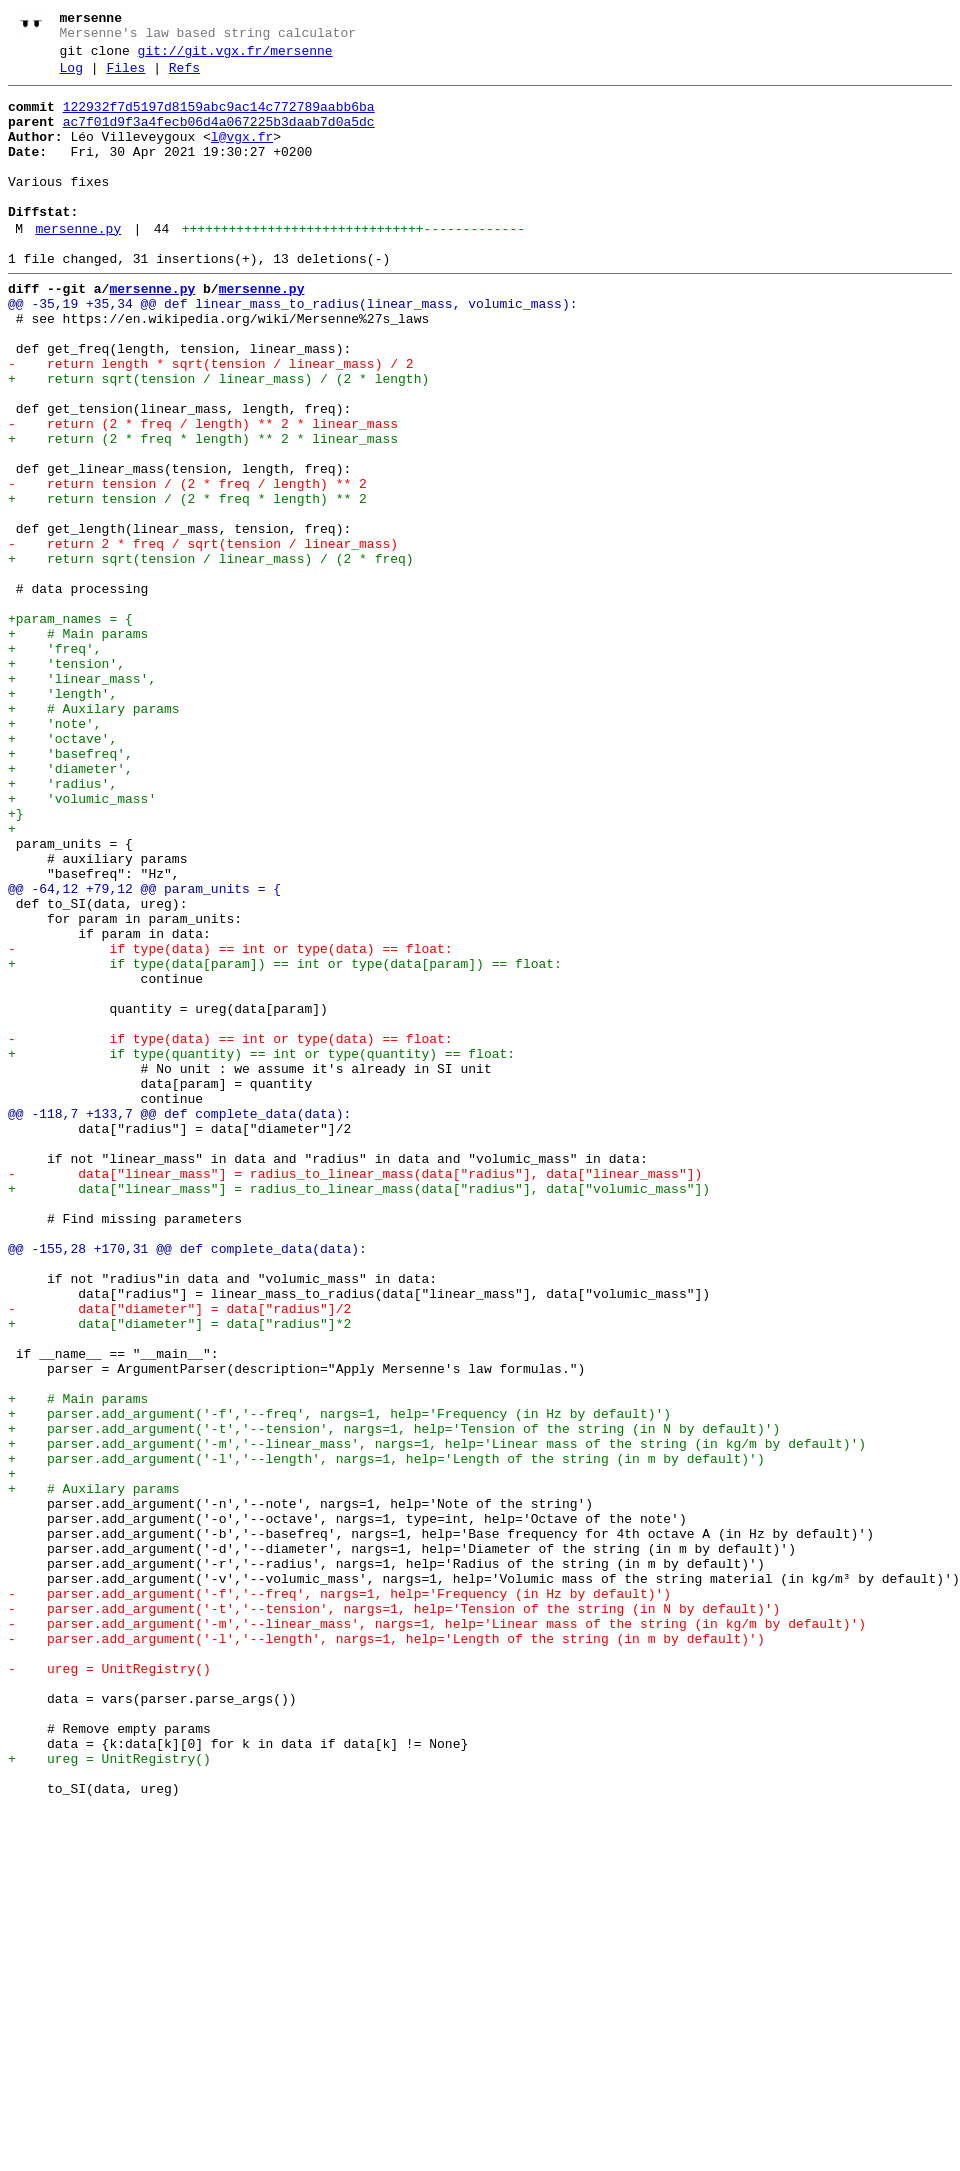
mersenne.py (78, 265)
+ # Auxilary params (94, 835)
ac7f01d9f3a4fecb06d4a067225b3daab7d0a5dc (219, 137)
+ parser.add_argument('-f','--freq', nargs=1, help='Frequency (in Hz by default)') (339, 1681)
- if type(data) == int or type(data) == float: (230, 1123)
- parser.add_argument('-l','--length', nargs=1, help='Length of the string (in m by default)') (386, 1951)
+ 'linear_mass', (82, 799)
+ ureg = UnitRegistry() (109, 2095)
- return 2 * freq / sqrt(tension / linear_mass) (203, 637)
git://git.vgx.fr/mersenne (235, 57)
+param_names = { (70, 727)
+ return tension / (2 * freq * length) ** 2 (187, 583)
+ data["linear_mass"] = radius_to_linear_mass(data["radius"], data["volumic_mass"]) (359, 1411)
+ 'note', (55, 853)
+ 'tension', (66, 781)
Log (71, 77)
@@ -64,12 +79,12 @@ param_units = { (144, 1051)
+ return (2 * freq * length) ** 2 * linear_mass (203, 511)
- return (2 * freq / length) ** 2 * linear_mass (203, 493)
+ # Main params (78, 745)
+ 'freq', (55, 763)
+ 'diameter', (70, 907)
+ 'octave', (62, 871)
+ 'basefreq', (70, 889)
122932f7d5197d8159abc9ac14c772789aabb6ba (219, 119)
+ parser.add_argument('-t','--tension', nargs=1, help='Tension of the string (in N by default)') (394, 1699)
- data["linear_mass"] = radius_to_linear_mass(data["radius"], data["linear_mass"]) (355, 1393)
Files (125, 77)
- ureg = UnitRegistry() (109, 1987)
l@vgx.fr (242, 155)
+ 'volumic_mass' (82, 943)
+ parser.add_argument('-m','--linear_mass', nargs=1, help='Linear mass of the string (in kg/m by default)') (437, 1717)
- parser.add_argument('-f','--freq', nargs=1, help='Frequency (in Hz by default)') (339, 1897)
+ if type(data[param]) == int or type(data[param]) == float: (285, 1141)
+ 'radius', (62, 925)
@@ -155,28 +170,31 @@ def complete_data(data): (187, 1483)
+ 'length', (62, 817)
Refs (184, 77)
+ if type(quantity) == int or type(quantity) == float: (261, 1249)
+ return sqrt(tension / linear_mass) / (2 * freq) (211, 655)
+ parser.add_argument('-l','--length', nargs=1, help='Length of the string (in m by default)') (386, 1735)
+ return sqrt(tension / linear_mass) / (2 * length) (218, 439)
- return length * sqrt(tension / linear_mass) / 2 (211, 421)
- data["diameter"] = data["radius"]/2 (179, 1555)
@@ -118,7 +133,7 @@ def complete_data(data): (179, 1321)
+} (16, 961)
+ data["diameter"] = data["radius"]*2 (179, 1573)
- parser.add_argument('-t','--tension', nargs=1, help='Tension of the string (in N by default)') (394, 1915)
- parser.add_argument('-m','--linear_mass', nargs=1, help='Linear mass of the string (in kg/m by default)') (437, 1933)
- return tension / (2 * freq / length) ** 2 (187, 565)
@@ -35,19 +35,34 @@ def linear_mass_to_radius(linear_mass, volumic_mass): (292, 349)
